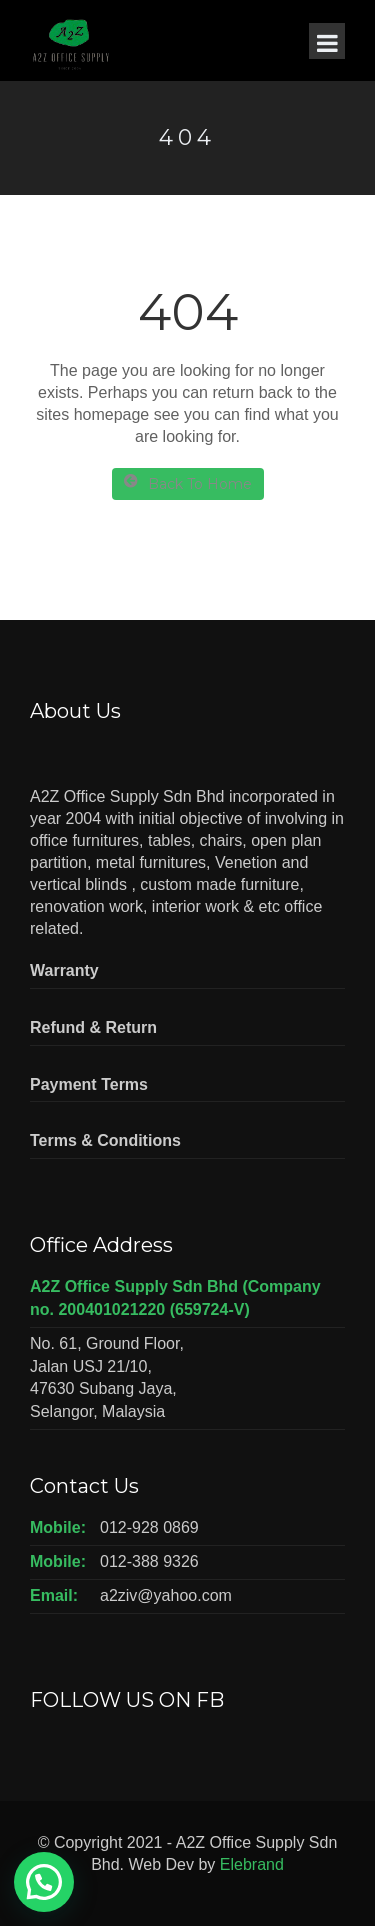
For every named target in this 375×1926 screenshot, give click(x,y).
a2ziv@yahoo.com (166, 1595)
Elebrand (252, 1864)
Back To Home (188, 483)
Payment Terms (89, 1084)
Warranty (64, 970)
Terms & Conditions (105, 1140)
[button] (44, 1882)
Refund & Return (93, 1027)
